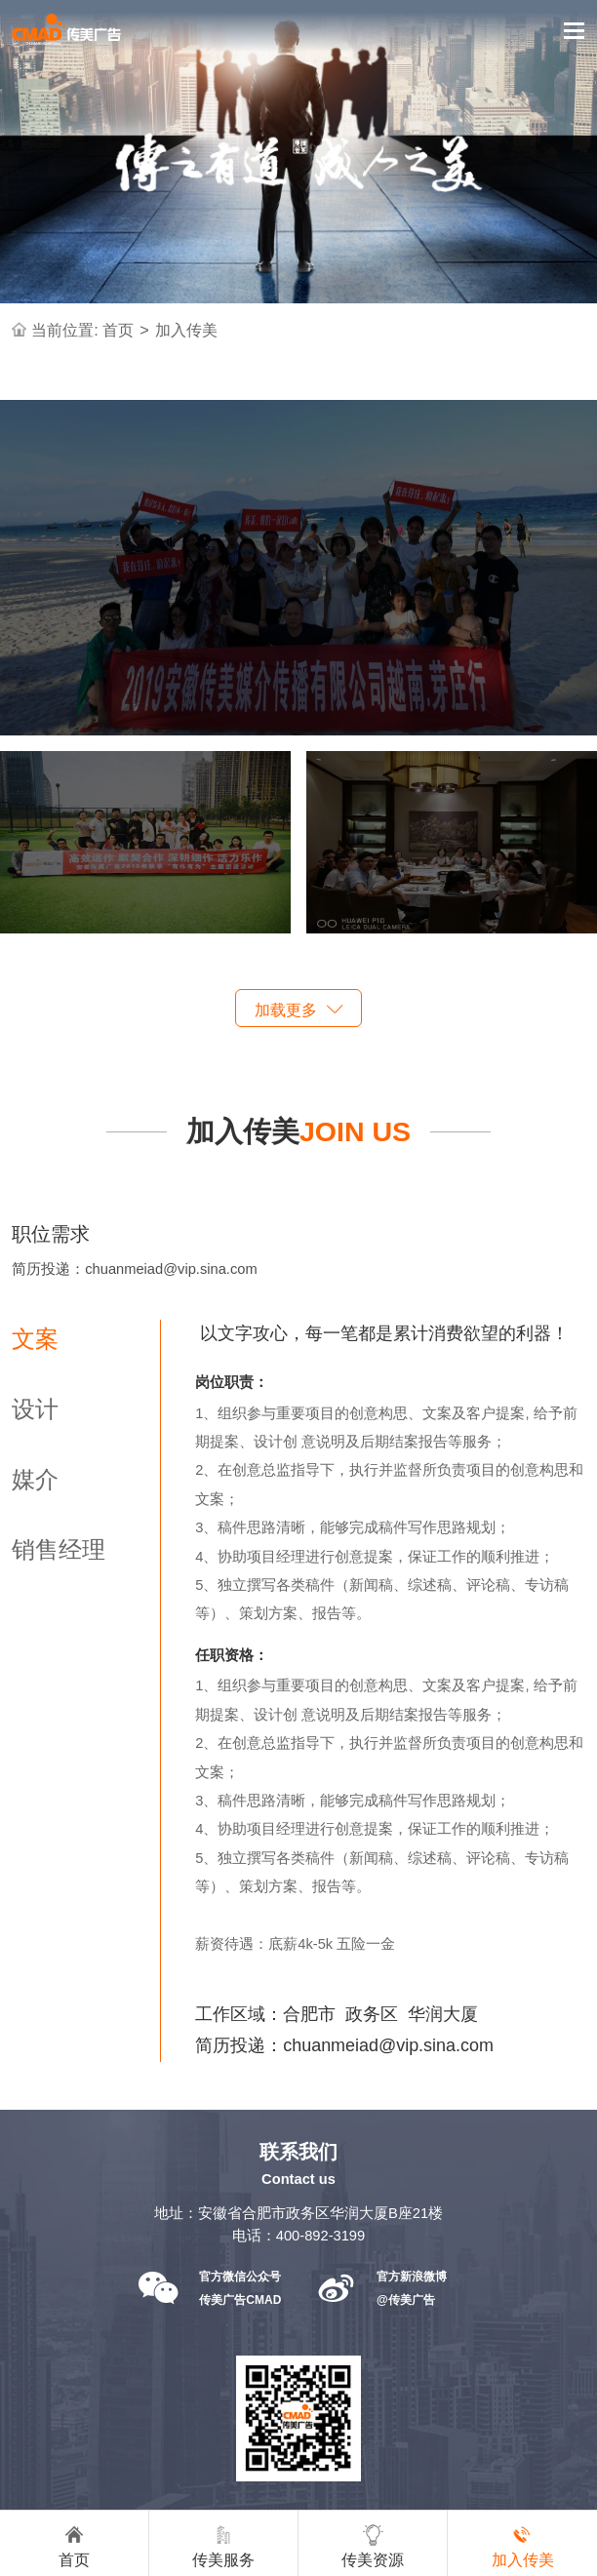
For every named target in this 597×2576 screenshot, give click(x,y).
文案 (35, 1339)
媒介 (35, 1479)
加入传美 (186, 329)
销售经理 (58, 1549)
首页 (118, 329)
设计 (35, 1409)
